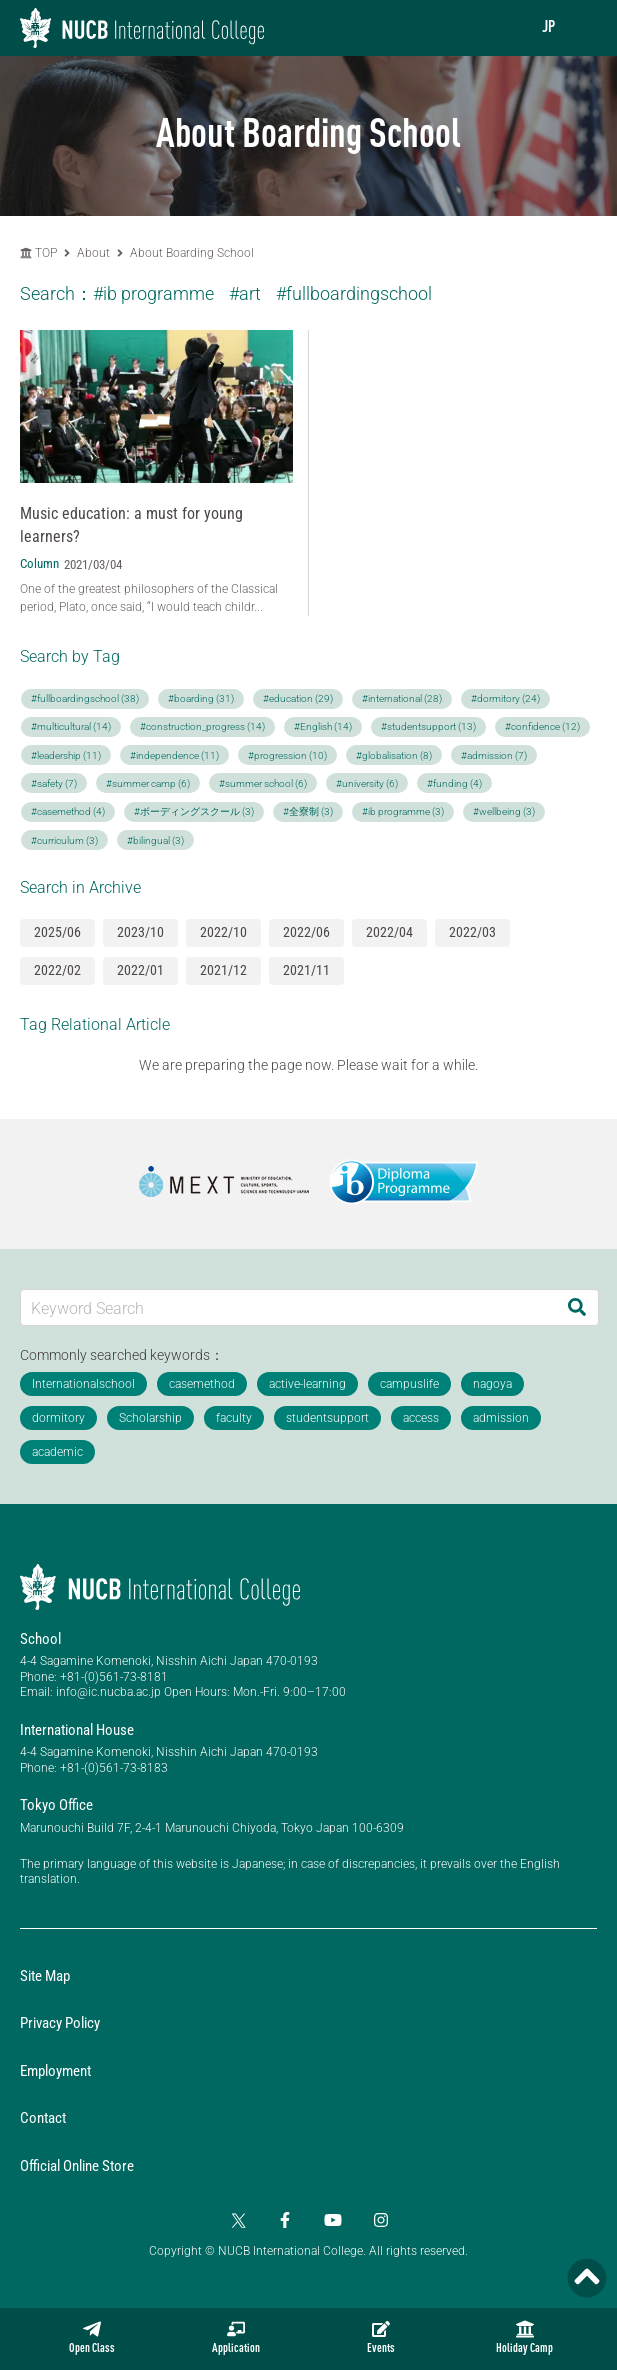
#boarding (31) (201, 698)
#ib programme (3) (403, 811)
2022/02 (57, 970)
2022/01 (140, 970)
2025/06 (57, 932)
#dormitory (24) (505, 698)
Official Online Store (77, 2166)
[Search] (577, 1307)
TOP (38, 253)
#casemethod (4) (68, 811)
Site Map (45, 1976)
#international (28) (402, 698)
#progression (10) (287, 755)
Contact (43, 2118)
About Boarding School (192, 253)
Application (236, 2337)
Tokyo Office (56, 1805)
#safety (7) (54, 783)
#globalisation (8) (394, 755)
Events (381, 2337)
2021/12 (223, 970)
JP (548, 28)
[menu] (582, 27)
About (95, 253)
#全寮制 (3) (308, 811)
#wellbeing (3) (504, 811)
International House (77, 1730)
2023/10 (140, 932)
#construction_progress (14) (202, 726)
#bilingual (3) (155, 840)
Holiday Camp (524, 2337)
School (40, 1639)
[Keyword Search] (288, 1307)
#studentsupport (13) (428, 726)
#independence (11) (174, 755)
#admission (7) (494, 755)
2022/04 (389, 932)
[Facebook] (285, 2220)
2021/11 (306, 970)
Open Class (92, 2337)
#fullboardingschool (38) (85, 698)
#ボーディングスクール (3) (194, 811)
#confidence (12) (542, 726)
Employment (55, 2071)
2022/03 (472, 932)
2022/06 (306, 932)
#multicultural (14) (71, 726)
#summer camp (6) (148, 783)
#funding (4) (454, 783)
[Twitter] (237, 2220)
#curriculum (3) (64, 840)
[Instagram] (381, 2220)
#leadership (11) (66, 755)
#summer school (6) (263, 783)
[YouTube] (333, 2220)
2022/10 (223, 932)
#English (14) (323, 726)
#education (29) (298, 698)
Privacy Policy (60, 2023)
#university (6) (367, 783)
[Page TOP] (587, 2278)
